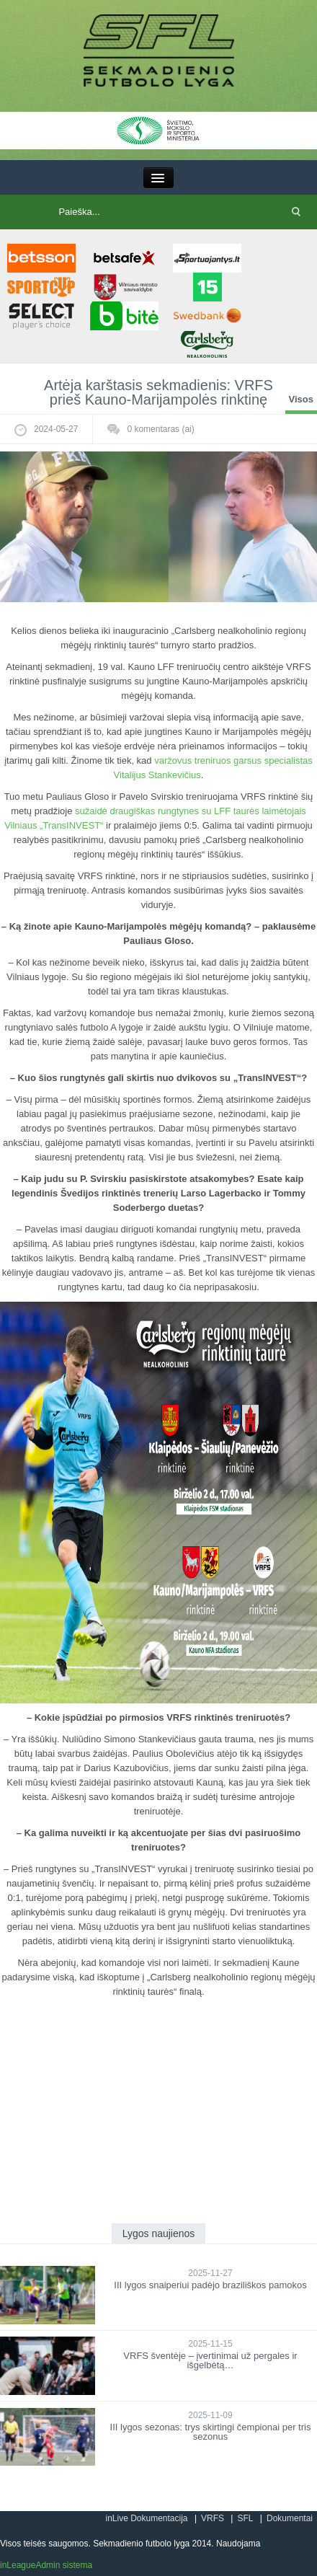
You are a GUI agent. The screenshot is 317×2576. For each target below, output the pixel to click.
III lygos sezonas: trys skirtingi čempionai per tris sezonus (210, 2432)
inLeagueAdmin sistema (46, 2565)
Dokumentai (290, 2518)
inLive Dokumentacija (146, 2518)
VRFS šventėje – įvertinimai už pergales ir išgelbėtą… (210, 2360)
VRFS (212, 2518)
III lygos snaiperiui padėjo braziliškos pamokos (210, 2285)
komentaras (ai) (160, 429)
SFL (245, 2518)
